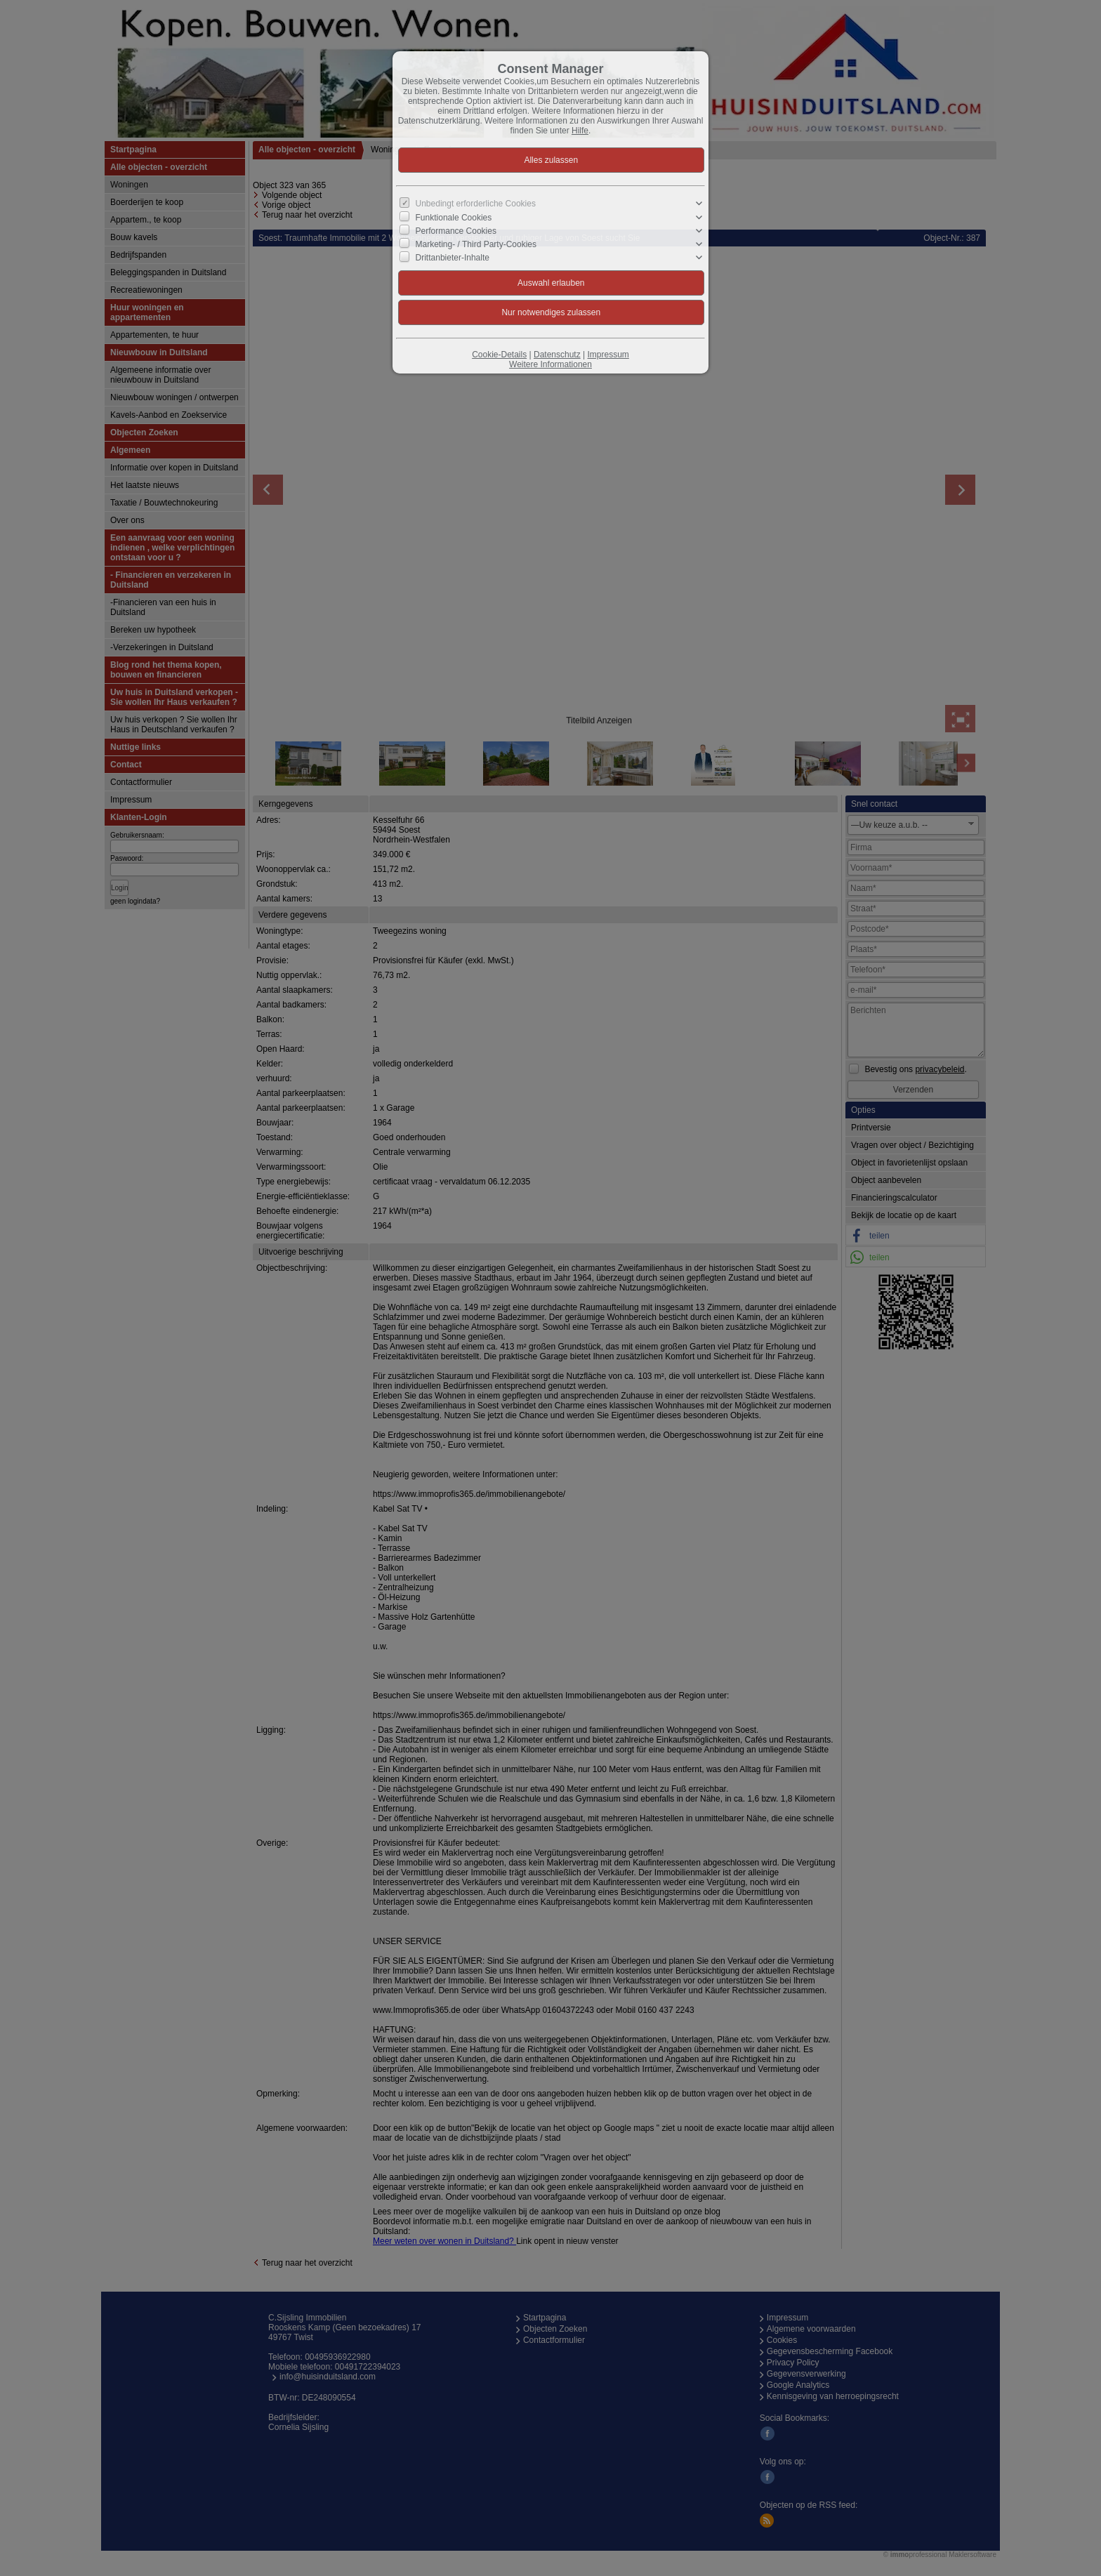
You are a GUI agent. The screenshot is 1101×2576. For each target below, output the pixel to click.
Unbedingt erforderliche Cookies (476, 204)
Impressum (607, 354)
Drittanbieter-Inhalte (452, 258)
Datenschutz (557, 354)
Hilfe (580, 131)
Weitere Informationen (550, 364)
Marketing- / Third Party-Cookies (476, 244)
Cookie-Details (499, 354)
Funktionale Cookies (454, 217)
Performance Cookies (456, 231)
